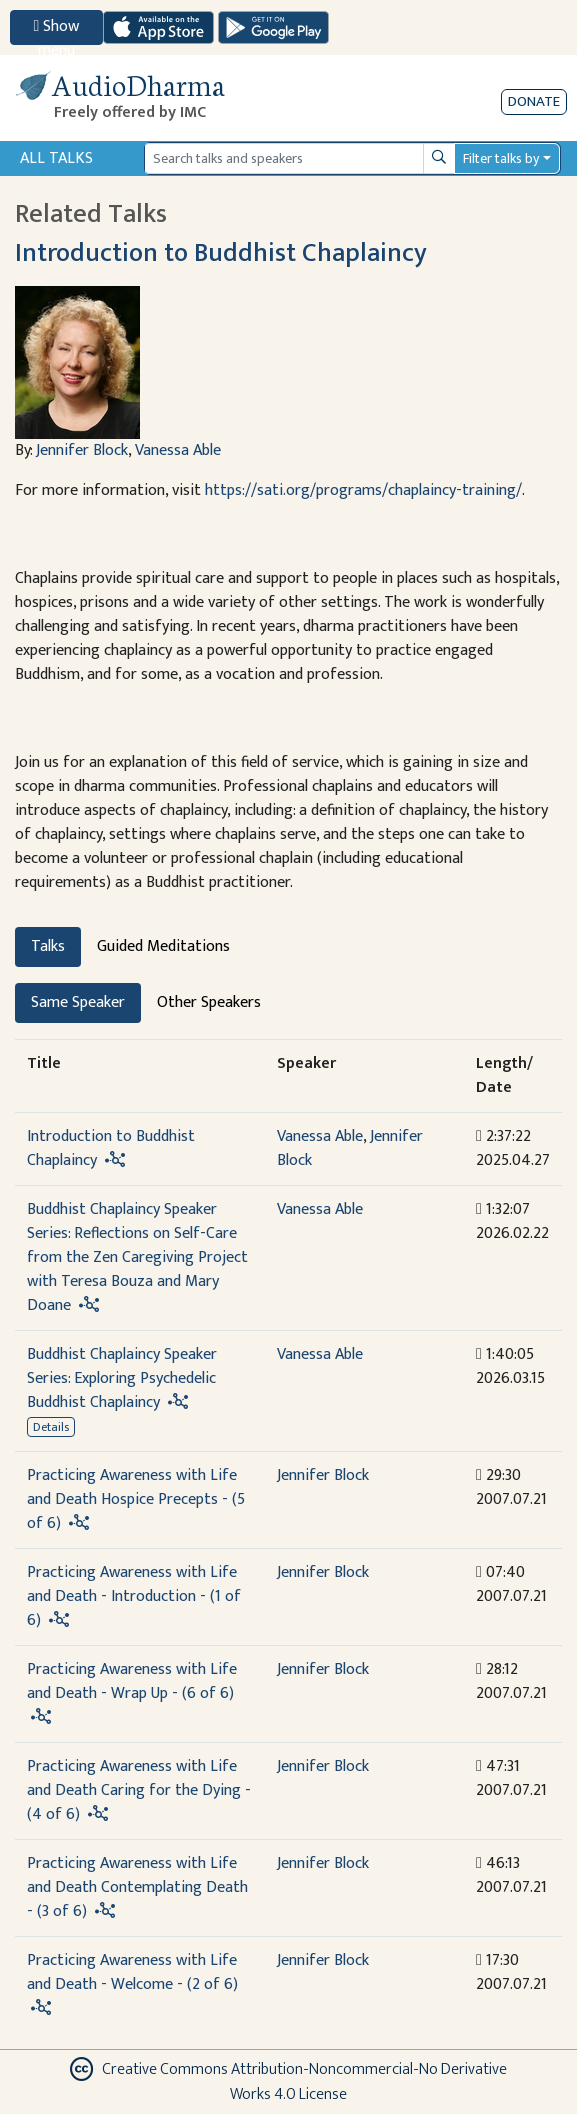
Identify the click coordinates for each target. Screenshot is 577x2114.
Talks (48, 946)
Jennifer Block (82, 450)
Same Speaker (78, 1002)
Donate (534, 101)
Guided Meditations (163, 946)
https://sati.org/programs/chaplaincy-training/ (363, 490)
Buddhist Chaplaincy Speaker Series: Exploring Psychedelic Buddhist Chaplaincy (122, 1378)
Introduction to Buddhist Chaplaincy (221, 253)
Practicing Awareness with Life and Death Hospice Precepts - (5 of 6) (136, 1499)
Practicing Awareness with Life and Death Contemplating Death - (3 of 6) (137, 1887)
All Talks (56, 158)
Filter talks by (501, 158)
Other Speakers (209, 1002)
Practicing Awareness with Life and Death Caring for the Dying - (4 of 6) (139, 1790)
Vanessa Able (178, 450)
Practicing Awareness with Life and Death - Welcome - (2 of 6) (132, 1972)
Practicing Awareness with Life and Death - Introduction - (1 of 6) (134, 1596)
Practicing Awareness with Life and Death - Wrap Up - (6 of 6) (132, 1681)
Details (51, 1427)
